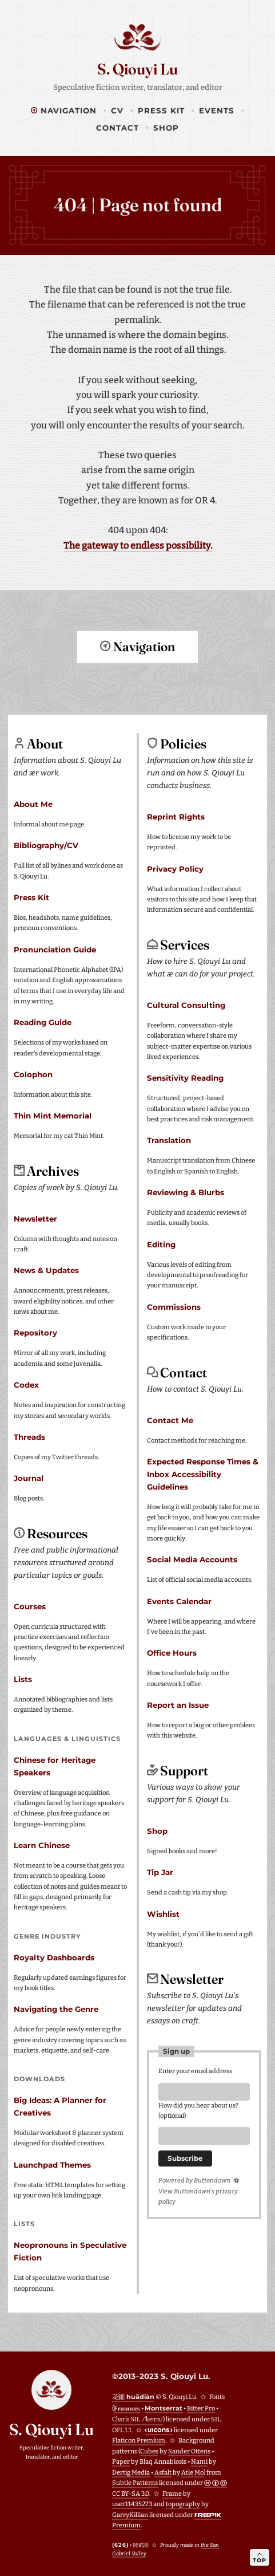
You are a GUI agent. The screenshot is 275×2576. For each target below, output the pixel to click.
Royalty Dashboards (54, 1956)
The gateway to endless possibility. (137, 545)
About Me (33, 803)
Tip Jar (160, 1871)
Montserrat (163, 2408)
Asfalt (163, 2472)
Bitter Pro (201, 2408)
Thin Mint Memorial (52, 1115)
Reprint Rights (176, 816)
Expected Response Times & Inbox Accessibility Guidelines (202, 1473)
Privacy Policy (175, 868)
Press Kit (161, 110)
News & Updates (46, 1269)
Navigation (64, 110)
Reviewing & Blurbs (185, 1191)
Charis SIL (137, 2418)
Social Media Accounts (192, 1558)
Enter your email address (195, 2070)
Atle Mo (192, 2472)
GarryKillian (130, 2514)
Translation (169, 1139)
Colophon (33, 1073)
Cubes (149, 2451)
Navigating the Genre (56, 2008)
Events (216, 110)
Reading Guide (42, 1021)
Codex (26, 1384)
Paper (121, 2461)
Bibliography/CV (46, 844)
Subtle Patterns (135, 2482)
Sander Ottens (189, 2451)
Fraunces (127, 2408)
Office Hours (172, 1652)
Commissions (174, 1306)
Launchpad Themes (52, 2164)
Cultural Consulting (186, 1004)
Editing (161, 1243)
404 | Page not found (138, 205)
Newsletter (35, 1218)
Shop (166, 127)
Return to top (138, 689)
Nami (199, 2461)
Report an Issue (178, 1704)
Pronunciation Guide (55, 949)
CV (117, 110)
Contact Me (170, 1419)
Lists (23, 1678)
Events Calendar (179, 1600)
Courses (30, 1605)
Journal (28, 1477)
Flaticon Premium (138, 2440)
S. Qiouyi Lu (137, 69)
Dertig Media (131, 2472)
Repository (35, 1332)
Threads (29, 1436)
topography (183, 2503)
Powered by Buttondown (194, 2183)
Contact (117, 127)
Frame (172, 2493)
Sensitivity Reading (185, 1077)
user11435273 (132, 2503)
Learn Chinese (42, 1844)
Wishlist (163, 1913)
